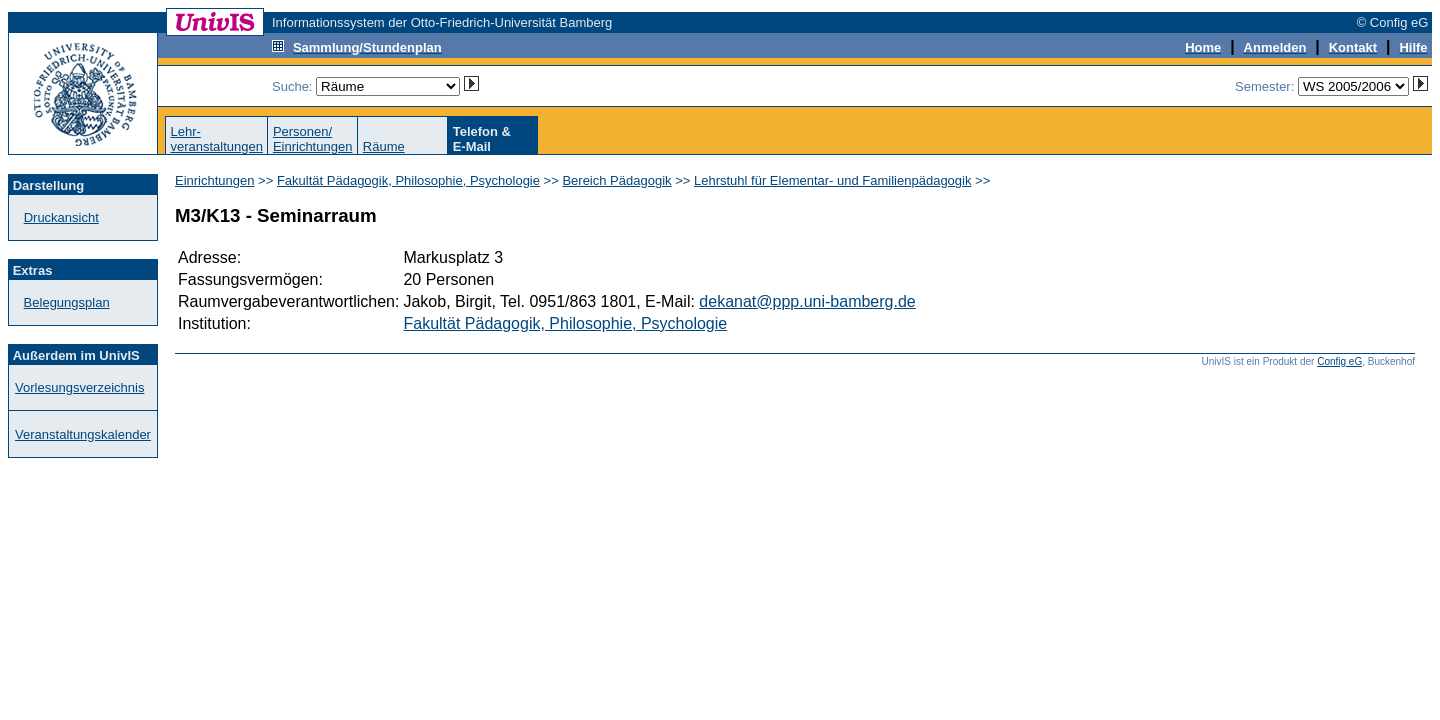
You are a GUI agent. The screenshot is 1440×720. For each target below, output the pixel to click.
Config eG (1339, 361)
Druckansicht (61, 217)
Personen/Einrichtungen (313, 139)
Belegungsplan (67, 302)
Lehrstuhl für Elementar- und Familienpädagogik (833, 180)
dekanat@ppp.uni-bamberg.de (807, 301)
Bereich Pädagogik (616, 180)
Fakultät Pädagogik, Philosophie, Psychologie (408, 180)
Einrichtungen (215, 180)
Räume (384, 146)
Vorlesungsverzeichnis (79, 387)
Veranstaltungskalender (83, 434)
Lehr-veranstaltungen (216, 139)
